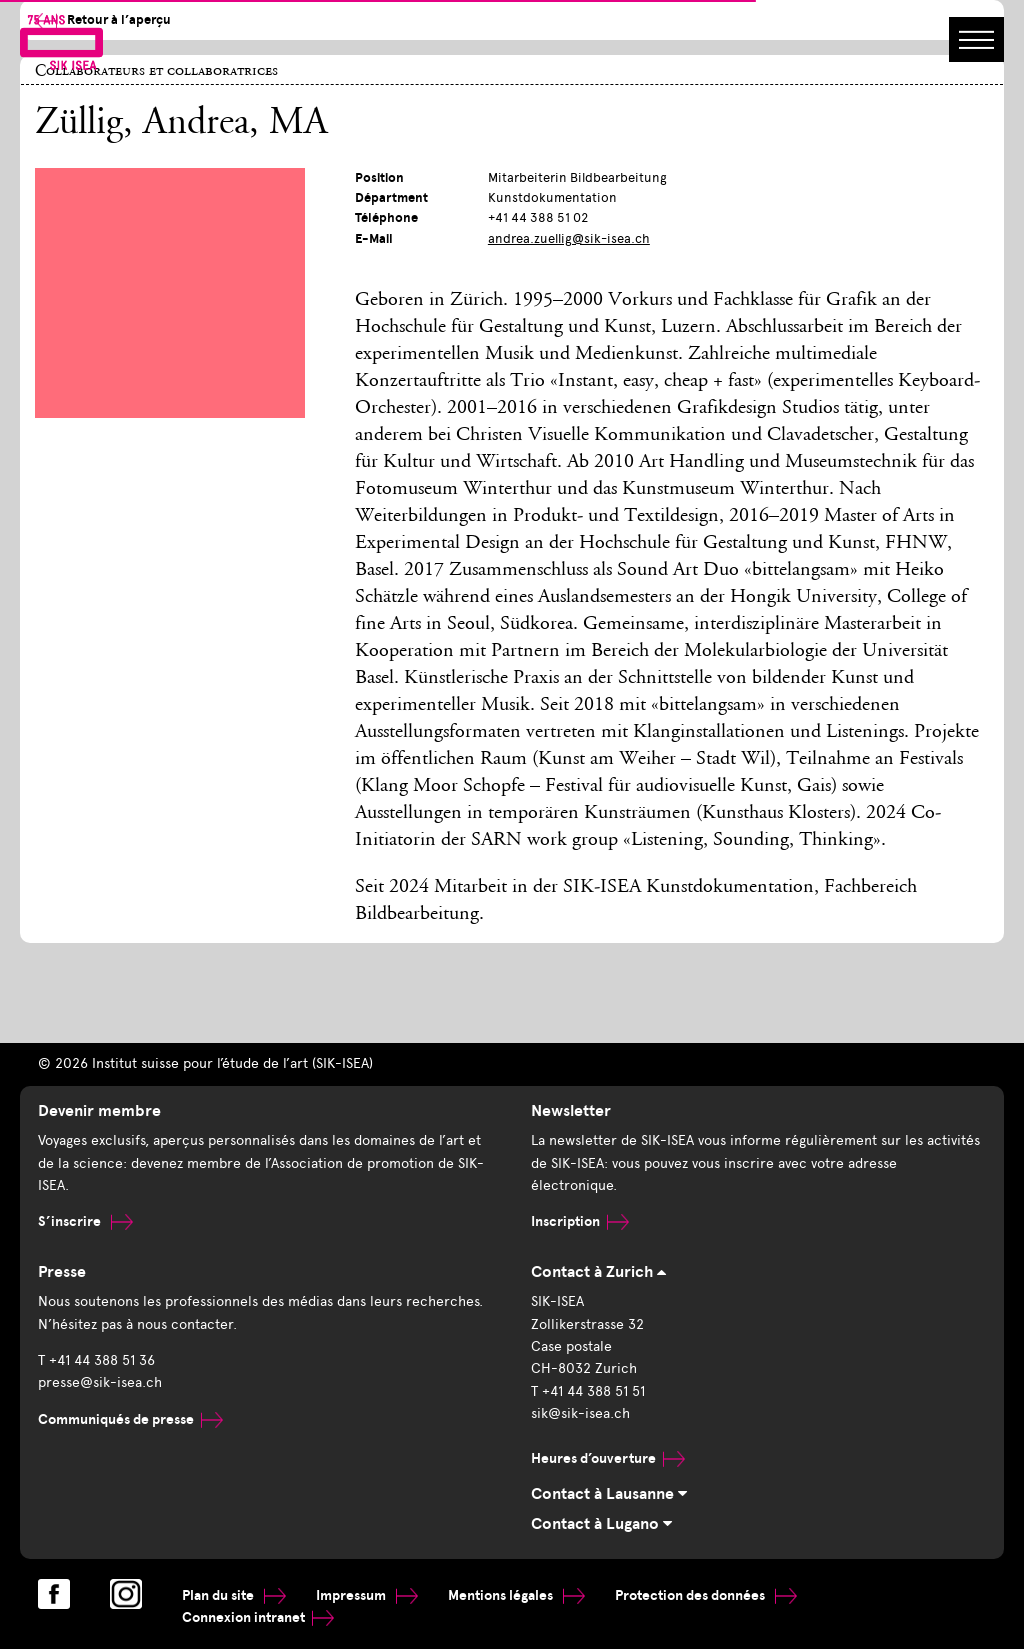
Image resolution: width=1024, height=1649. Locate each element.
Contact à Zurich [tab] (598, 1272)
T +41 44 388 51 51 (588, 1391)
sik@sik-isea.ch (580, 1413)
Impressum (367, 1595)
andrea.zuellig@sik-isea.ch (569, 238)
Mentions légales (516, 1595)
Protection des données (706, 1595)
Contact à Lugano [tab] (601, 1524)
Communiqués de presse (130, 1419)
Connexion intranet (258, 1617)
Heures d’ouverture (608, 1458)
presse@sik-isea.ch (100, 1382)
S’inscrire (85, 1221)
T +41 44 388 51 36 (96, 1360)
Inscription (580, 1221)
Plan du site (234, 1595)
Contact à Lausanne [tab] (609, 1494)
